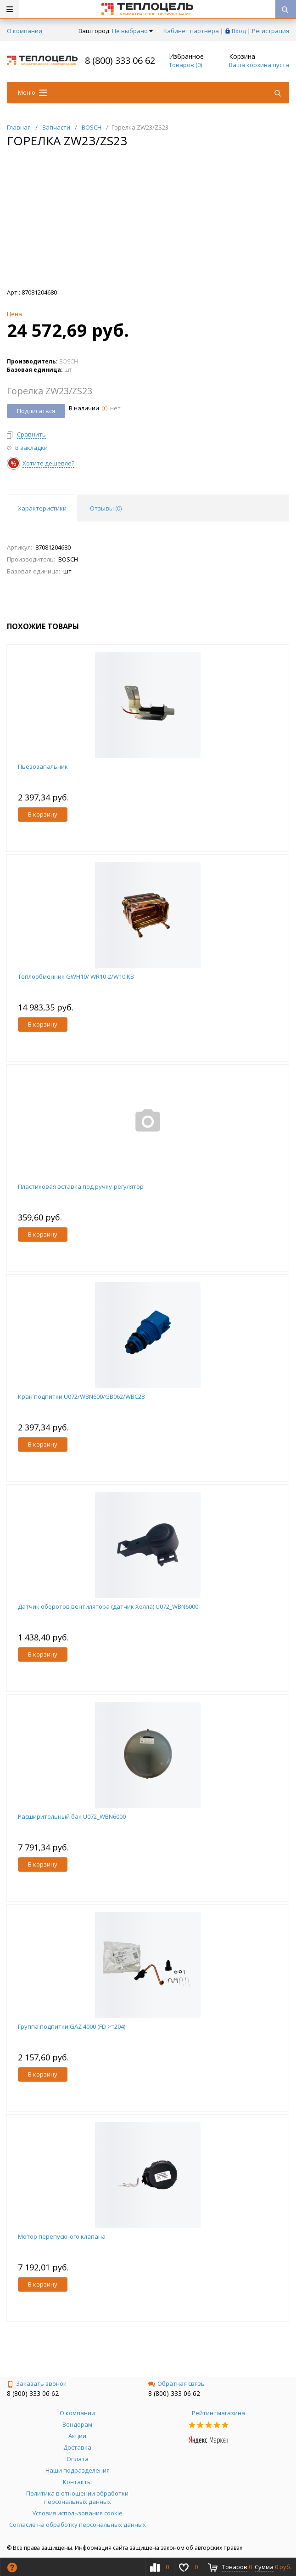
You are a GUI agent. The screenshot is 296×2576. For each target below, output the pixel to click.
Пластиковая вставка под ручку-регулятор (81, 1186)
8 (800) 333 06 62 (120, 60)
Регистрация (270, 31)
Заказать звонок (37, 2383)
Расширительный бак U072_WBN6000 (72, 1816)
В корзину (42, 814)
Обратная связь (176, 2383)
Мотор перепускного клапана (62, 2236)
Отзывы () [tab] (106, 508)
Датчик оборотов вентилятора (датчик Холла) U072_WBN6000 (108, 1606)
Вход (239, 31)
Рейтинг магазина (218, 2413)
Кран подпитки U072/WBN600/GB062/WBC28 (81, 1396)
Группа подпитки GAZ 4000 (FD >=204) (71, 2026)
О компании (24, 31)
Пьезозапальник (43, 766)
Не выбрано (132, 31)
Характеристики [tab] (42, 508)
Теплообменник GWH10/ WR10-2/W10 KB (76, 976)
